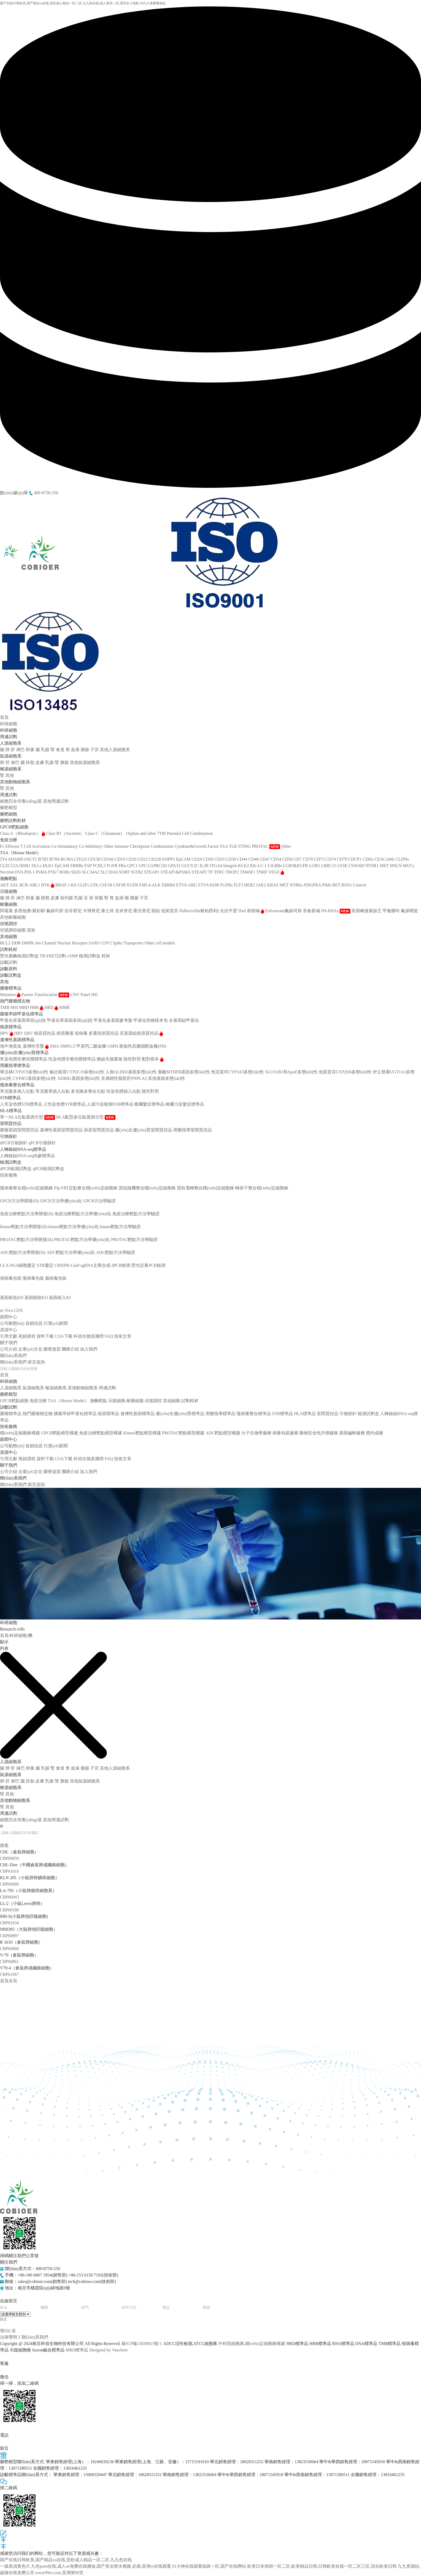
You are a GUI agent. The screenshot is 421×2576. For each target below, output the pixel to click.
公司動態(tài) (12, 1323)
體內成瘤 (8, 1304)
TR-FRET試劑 (53, 956)
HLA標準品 (305, 1413)
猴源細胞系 (56, 1388)
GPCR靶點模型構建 (18, 1194)
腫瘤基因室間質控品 (20, 1130)
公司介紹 (8, 1349)
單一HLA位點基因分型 (27, 1117)
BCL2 (6, 943)
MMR (64, 1007)
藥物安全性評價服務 (19, 1284)
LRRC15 (329, 865)
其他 (9, 775)
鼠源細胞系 (33, 1388)
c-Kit (73, 885)
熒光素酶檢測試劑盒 (20, 956)
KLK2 (244, 865)
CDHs (369, 859)
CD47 (265, 859)
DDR (17, 943)
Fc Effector (10, 846)
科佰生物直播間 (89, 1336)
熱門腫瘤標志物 (38, 1413)
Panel (86, 994)
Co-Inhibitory (91, 846)
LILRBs (275, 865)
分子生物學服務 (15, 1259)
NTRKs (297, 885)
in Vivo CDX (11, 1310)
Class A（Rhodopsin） (22, 833)
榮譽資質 (52, 1349)
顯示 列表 (4, 1645)
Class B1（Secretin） (65, 833)
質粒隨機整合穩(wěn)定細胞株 (147, 1188)
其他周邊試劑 (56, 801)
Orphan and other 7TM (146, 833)
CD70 (308, 859)
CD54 (276, 859)
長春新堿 (312, 910)
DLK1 (49, 865)
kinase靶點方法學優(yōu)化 (73, 1226)
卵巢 (30, 749)
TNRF (262, 872)
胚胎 (30, 762)
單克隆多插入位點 (17, 1091)
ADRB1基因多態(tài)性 (79, 1078)
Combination (201, 833)
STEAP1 (152, 872)
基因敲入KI (60, 1297)
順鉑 (156, 910)
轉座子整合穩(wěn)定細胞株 (261, 1188)
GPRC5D (159, 865)
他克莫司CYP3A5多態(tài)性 (238, 1072)
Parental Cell (178, 833)
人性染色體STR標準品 (64, 1104)
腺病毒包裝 (56, 1278)
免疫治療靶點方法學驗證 (135, 1213)
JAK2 (261, 885)
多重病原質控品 (104, 1033)
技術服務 (8, 1175)
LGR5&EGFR (296, 865)
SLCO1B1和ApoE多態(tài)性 (292, 1072)
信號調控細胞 (13, 930)
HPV (6, 1033)
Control (359, 885)
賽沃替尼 (142, 910)
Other (286, 846)
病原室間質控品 (99, 1130)
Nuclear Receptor (73, 943)
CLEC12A (9, 865)
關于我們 (8, 1342)
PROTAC (266, 846)
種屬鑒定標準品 (149, 1104)
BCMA (67, 859)
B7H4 (55, 859)
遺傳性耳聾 (36, 1046)
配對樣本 (153, 1059)
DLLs (36, 865)
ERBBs (77, 865)
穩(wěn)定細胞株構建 (20, 1181)
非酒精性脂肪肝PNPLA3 (124, 1078)
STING (245, 846)
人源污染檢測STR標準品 (110, 1104)
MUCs (408, 865)
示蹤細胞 (116, 1400)
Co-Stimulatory (65, 846)
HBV (19, 1033)
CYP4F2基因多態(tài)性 (35, 1078)
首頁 (4, 717)
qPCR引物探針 (42, 1143)
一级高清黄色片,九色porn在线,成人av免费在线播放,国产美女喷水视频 (65, 2566)
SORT (125, 872)
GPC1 (133, 865)
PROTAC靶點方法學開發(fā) (26, 1239)
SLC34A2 (91, 872)
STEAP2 (200, 872)
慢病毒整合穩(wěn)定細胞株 (26, 1188)
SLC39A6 (109, 872)
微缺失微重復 (110, 1059)
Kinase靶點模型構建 (19, 1220)
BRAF (61, 885)
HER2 (250, 885)
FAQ (109, 1336)
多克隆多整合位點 (88, 1091)
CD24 (197, 859)
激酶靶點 (98, 1400)
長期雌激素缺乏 (367, 910)
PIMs (327, 885)
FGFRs (227, 885)
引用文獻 (8, 1336)
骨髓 (99, 898)
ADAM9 (16, 859)
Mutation (10, 994)
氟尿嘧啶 (409, 910)
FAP (88, 865)
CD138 (94, 859)
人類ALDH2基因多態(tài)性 (132, 1072)
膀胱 (45, 898)
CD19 (120, 859)
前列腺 (67, 898)
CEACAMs (385, 859)
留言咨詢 (36, 1362)
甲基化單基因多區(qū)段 (70, 1020)
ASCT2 (31, 859)
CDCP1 (355, 859)
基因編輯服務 (13, 1291)
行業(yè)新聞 (56, 1323)
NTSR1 (372, 865)
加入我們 (88, 1349)
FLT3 (239, 885)
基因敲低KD (11, 1297)
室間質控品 (327, 1413)
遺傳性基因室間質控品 (62, 1130)
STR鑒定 (45, 1265)
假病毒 (82, 1033)
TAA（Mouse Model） (68, 1400)
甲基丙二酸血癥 (91, 1046)
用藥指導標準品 (220, 1413)
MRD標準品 (77, 2350)
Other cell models (159, 943)
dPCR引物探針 (14, 1143)
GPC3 (144, 865)
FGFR (112, 865)
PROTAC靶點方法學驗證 (134, 1239)
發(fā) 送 (8, 2330)
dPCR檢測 (120, 1265)
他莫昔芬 (170, 910)
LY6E (343, 865)
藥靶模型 (8, 807)
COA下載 (63, 1336)
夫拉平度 (229, 910)
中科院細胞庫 (231, 2343)
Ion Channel (46, 943)
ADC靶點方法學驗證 (115, 1252)
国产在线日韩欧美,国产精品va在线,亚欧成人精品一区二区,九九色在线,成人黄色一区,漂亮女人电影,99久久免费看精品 (83, 3)
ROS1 (347, 885)
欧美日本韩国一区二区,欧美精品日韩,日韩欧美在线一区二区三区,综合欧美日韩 (322, 2566)
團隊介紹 (70, 1349)
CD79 (342, 859)
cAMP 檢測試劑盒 (84, 956)
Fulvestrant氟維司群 (284, 910)
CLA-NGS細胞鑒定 (18, 1265)
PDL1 (29, 872)
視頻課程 (26, 1336)
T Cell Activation (35, 846)
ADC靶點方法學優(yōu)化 (70, 1252)
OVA (19, 872)
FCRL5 (100, 865)
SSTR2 (137, 872)
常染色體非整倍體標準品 (24, 1059)
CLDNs (402, 859)
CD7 (298, 859)
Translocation (51, 994)
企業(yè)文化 (30, 1349)
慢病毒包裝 (33, 1278)
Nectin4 (7, 872)
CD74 (331, 859)
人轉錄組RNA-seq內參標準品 (27, 1155)
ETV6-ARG (187, 885)
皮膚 (40, 762)
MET (385, 865)
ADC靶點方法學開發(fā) (22, 1252)
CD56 (287, 859)
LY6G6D (357, 865)
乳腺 (45, 749)
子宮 (95, 749)
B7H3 (43, 859)
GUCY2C (191, 865)
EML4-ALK (150, 885)
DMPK (28, 943)
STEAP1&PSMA (176, 872)
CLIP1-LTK (89, 885)
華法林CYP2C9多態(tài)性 (24, 1072)
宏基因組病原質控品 (141, 1033)
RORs (65, 872)
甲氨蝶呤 (392, 910)
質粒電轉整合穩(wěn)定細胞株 (205, 1188)
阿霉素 (7, 910)
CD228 (155, 859)
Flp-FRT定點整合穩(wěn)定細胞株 (85, 1188)
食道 (61, 749)
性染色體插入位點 (124, 1091)
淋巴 (21, 749)
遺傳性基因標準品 (137, 1413)
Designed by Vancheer (108, 2350)
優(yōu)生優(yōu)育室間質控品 (144, 1130)
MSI (14, 1007)
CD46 (254, 859)
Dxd (242, 910)
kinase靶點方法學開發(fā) (23, 1226)
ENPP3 (169, 859)
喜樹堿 (255, 910)
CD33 (220, 859)
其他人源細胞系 (115, 749)
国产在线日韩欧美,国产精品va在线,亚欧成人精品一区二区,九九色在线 (66, 2559)
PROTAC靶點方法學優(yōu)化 (82, 1239)
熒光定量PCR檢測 (148, 1265)
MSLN (396, 865)
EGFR (133, 885)
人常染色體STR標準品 (21, 1104)
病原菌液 (65, 1033)
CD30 (208, 859)
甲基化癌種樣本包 (151, 1020)
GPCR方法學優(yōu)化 (61, 1201)
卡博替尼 (92, 910)
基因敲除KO (36, 1297)
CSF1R (106, 885)
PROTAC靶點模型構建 (21, 1233)
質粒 (31, 930)
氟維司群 (55, 910)
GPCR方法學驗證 (99, 1201)
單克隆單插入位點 (53, 1091)
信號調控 (153, 1400)
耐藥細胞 (135, 1400)
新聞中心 (8, 1317)
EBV (29, 1033)
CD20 (131, 859)
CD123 (81, 859)
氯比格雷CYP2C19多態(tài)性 (77, 1072)
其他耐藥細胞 (13, 917)
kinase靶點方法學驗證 (120, 1226)
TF (211, 872)
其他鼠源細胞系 (85, 762)
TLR (233, 846)
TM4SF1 (248, 872)
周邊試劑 (107, 1388)
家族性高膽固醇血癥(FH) (142, 1046)
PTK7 (53, 872)
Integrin (230, 865)
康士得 (108, 910)
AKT (5, 885)
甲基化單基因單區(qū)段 (23, 1020)
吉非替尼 (73, 910)
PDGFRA (313, 885)
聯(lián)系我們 (13, 1355)
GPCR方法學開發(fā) (19, 1201)
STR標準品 (282, 1413)
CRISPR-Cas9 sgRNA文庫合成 (82, 1265)
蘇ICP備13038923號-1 (142, 2343)
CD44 (242, 859)
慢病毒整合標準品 (254, 1413)
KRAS (273, 885)
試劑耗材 (189, 1400)
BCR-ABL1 (30, 885)
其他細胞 (171, 1400)
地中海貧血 (11, 1046)
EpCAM (183, 859)
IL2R (205, 865)
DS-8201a (335, 910)
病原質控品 (45, 1033)
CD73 (319, 859)
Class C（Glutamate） (105, 833)
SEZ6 (76, 872)
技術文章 (122, 1336)
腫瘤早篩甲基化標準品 (75, 1413)
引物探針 (348, 1413)
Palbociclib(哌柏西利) (199, 910)
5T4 (4, 859)
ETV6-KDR (209, 885)
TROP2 (233, 872)
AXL (14, 885)
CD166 (108, 859)
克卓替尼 (124, 910)
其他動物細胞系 (83, 1388)
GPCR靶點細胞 (14, 1400)
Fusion (27, 994)
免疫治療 (38, 1400)
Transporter (134, 943)
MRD (24, 1007)
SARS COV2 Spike (106, 943)
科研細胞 (8, 723)
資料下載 (45, 1336)
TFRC (220, 872)
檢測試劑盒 (368, 1413)
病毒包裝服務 (13, 1271)
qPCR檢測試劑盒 (48, 1168)
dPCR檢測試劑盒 (16, 1168)
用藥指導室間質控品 (192, 1130)
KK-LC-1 (259, 865)
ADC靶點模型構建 (17, 1246)
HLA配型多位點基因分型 (85, 1117)
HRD (51, 1007)
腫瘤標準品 (10, 1413)
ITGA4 (216, 865)
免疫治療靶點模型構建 (21, 1207)
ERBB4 (169, 885)
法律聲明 (8, 2337)
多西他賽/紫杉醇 (30, 910)
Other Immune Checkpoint (127, 846)
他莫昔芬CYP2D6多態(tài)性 (346, 1072)
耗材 (105, 956)
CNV (75, 994)
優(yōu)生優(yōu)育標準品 (180, 1413)
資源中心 (8, 1329)
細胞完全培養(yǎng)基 (21, 801)
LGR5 (315, 865)
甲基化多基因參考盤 (113, 1020)
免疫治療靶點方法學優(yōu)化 (83, 1213)
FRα (122, 865)
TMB (5, 1007)
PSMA (42, 872)
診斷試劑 (8, 962)
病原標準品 (108, 1413)
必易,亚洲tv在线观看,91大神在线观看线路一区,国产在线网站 (189, 2566)
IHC (95, 994)
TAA (224, 846)
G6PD (113, 1046)
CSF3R (120, 885)
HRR (36, 1007)
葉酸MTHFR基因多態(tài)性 (184, 1072)
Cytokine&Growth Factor (197, 846)
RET (337, 885)
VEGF (276, 872)
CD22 (143, 859)
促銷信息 (34, 1323)
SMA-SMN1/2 (63, 1046)
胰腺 (85, 749)
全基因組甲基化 (184, 1020)
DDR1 (25, 865)
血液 (76, 749)
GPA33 (175, 865)
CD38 (231, 859)
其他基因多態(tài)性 (166, 1078)
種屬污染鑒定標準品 (184, 1104)
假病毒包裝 (10, 1278)
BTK (47, 885)
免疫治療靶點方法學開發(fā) (26, 1213)
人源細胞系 (10, 1388)
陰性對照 (133, 1059)
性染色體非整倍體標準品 (72, 1059)
